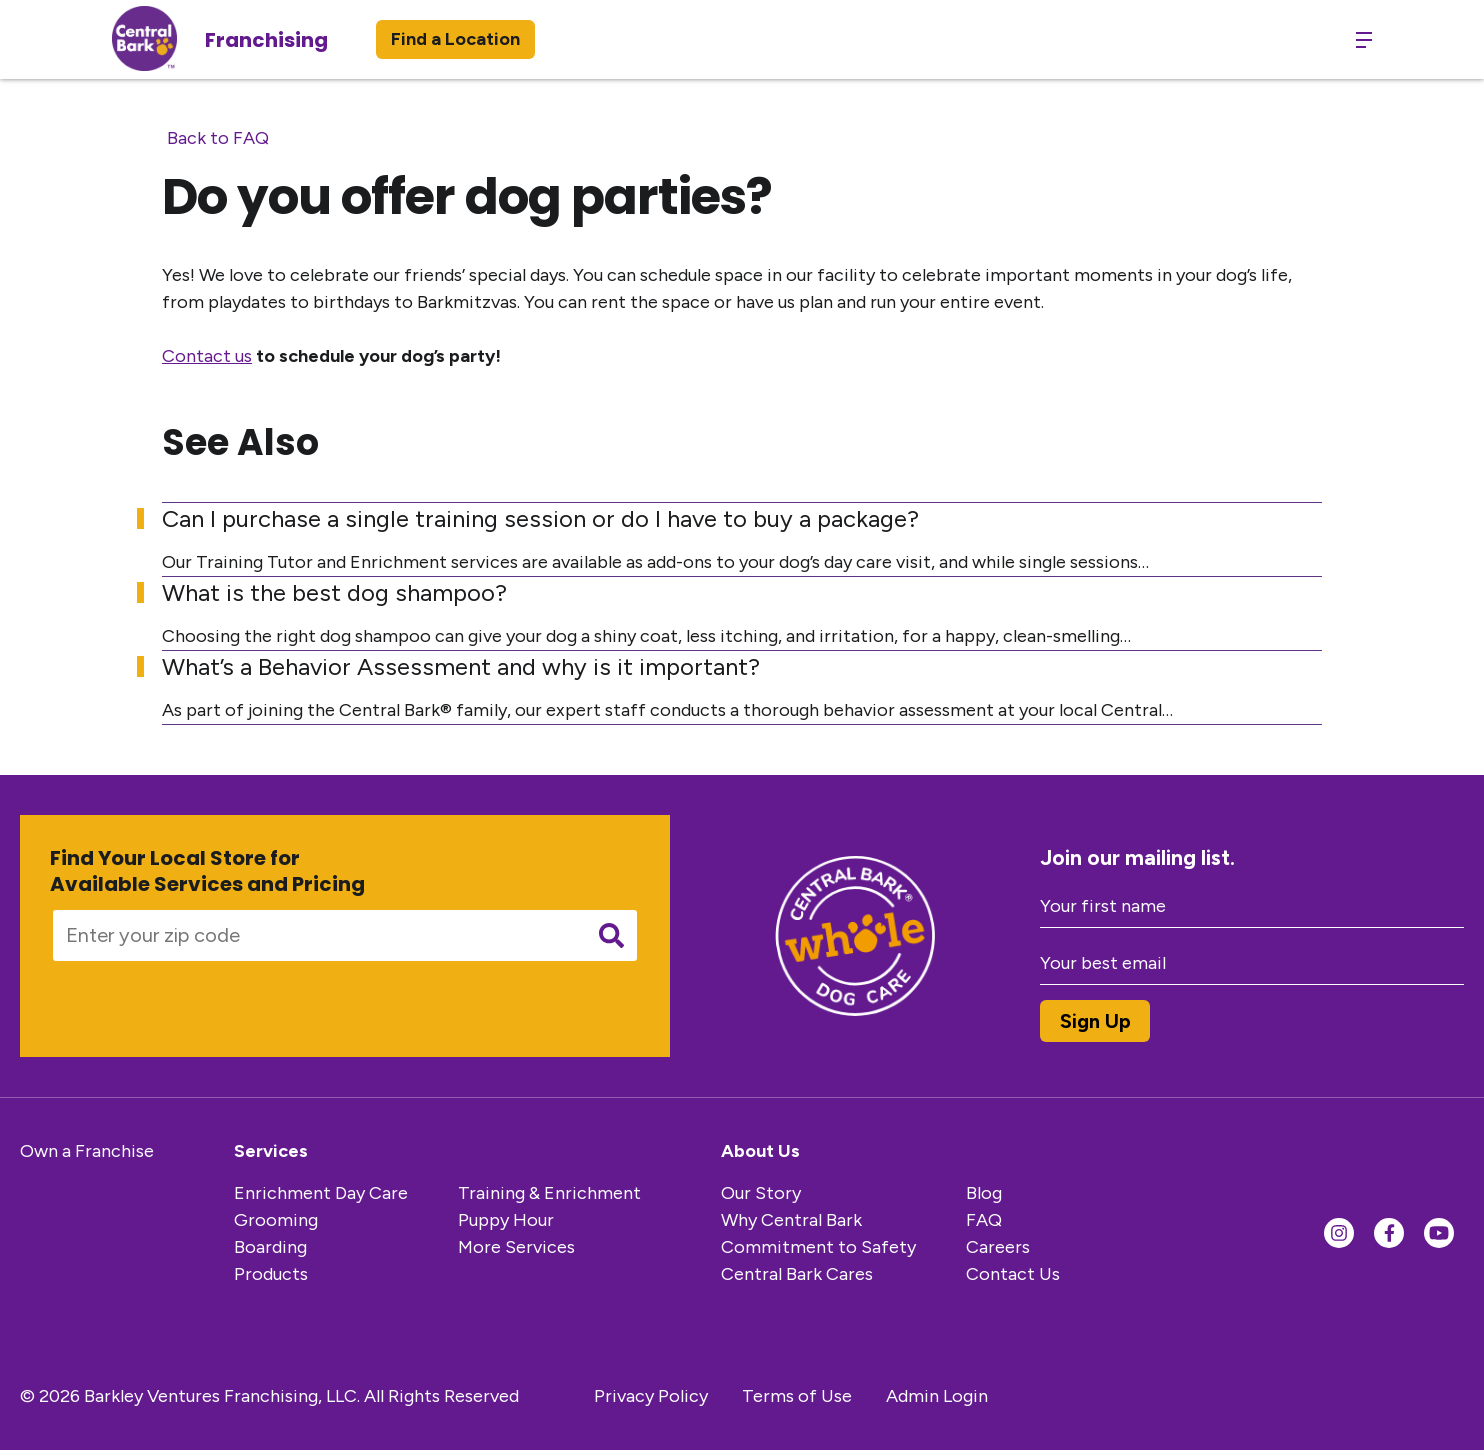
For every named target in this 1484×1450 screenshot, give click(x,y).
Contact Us (1013, 1274)
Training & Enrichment (549, 1193)
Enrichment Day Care (321, 1193)
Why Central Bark (791, 1220)
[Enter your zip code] (312, 935)
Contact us (207, 356)
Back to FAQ (218, 138)
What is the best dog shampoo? (334, 592)
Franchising (266, 40)
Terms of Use (797, 1396)
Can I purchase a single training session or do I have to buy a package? (540, 518)
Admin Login (937, 1396)
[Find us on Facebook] (1389, 1233)
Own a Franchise (87, 1151)
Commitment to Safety (818, 1247)
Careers (998, 1247)
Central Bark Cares (797, 1274)
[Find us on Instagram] (1339, 1233)
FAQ (984, 1220)
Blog (984, 1193)
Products (271, 1274)
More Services (516, 1247)
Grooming (276, 1220)
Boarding (270, 1247)
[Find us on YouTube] (1439, 1233)
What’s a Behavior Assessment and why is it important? (461, 666)
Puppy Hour (506, 1220)
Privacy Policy (651, 1396)
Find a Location (455, 39)
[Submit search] (611, 935)
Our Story (761, 1193)
